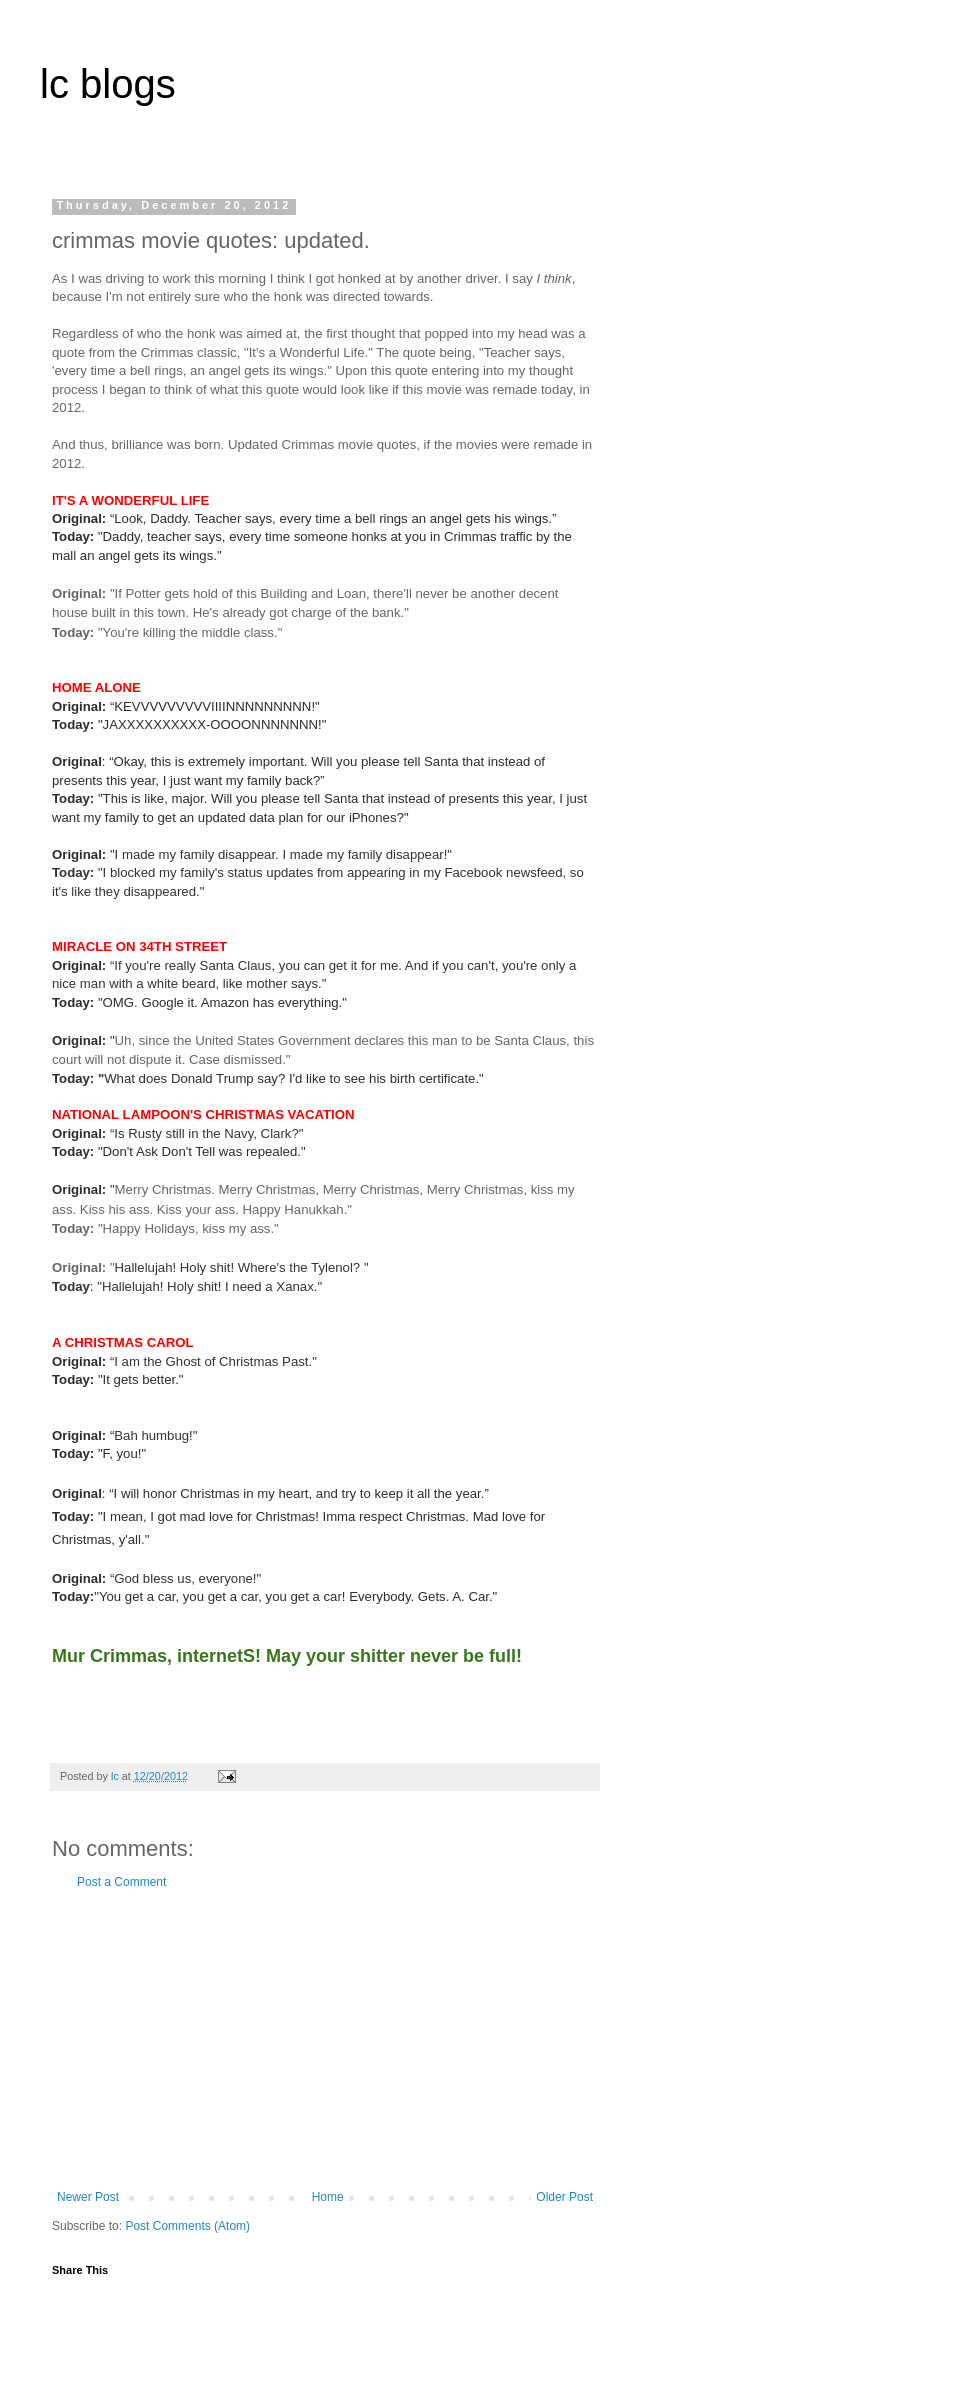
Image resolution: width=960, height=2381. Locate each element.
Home (328, 2197)
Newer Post (88, 2197)
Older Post (564, 2197)
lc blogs (108, 84)
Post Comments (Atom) (187, 2226)
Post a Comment (121, 1882)
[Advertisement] (325, 2040)
